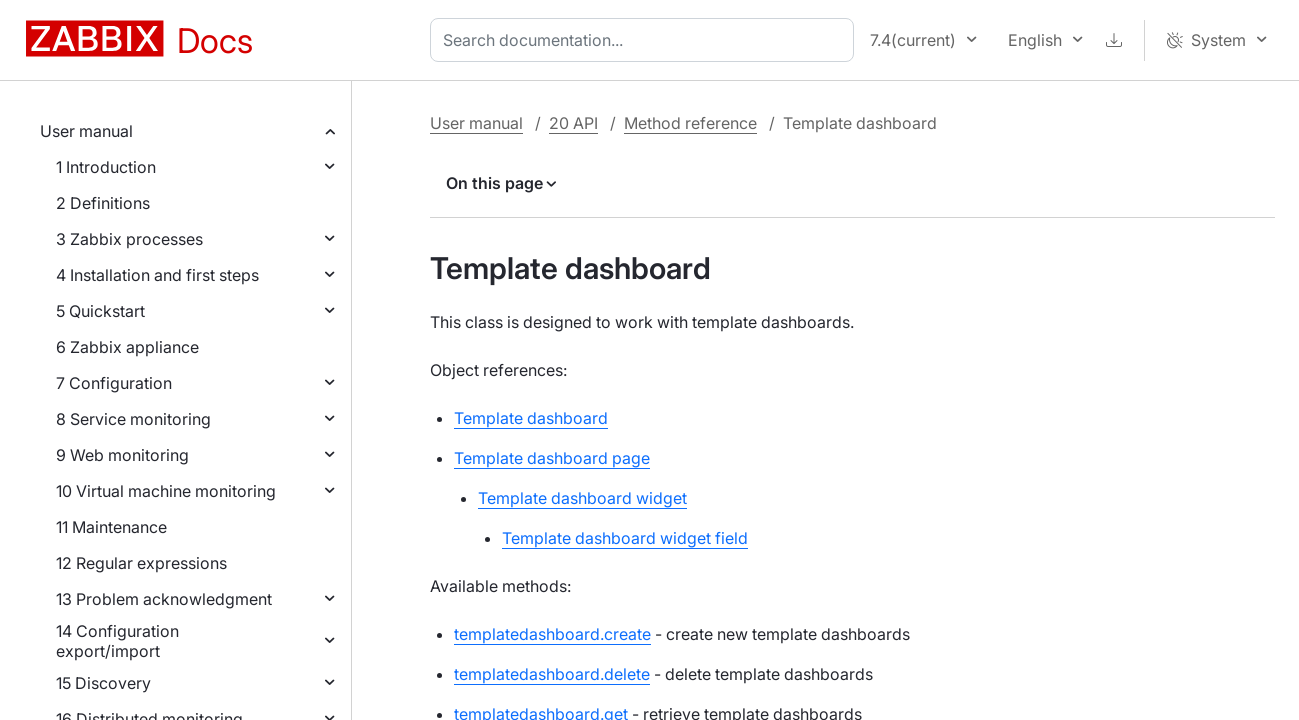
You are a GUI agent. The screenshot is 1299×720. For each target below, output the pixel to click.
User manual (86, 131)
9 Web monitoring (122, 455)
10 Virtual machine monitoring (166, 491)
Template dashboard (531, 418)
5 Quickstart (100, 311)
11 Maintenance (111, 527)
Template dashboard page (552, 458)
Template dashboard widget (582, 498)
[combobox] (646, 40)
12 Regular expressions (141, 563)
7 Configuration (114, 383)
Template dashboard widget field (625, 538)
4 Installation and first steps (157, 275)
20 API (573, 123)
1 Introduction (106, 167)
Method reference (690, 123)
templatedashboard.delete (552, 674)
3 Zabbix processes (129, 239)
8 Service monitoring (133, 419)
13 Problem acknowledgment (164, 599)
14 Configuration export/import (117, 641)
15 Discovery (103, 683)
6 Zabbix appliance (127, 347)
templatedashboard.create (552, 634)
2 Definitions (103, 203)
